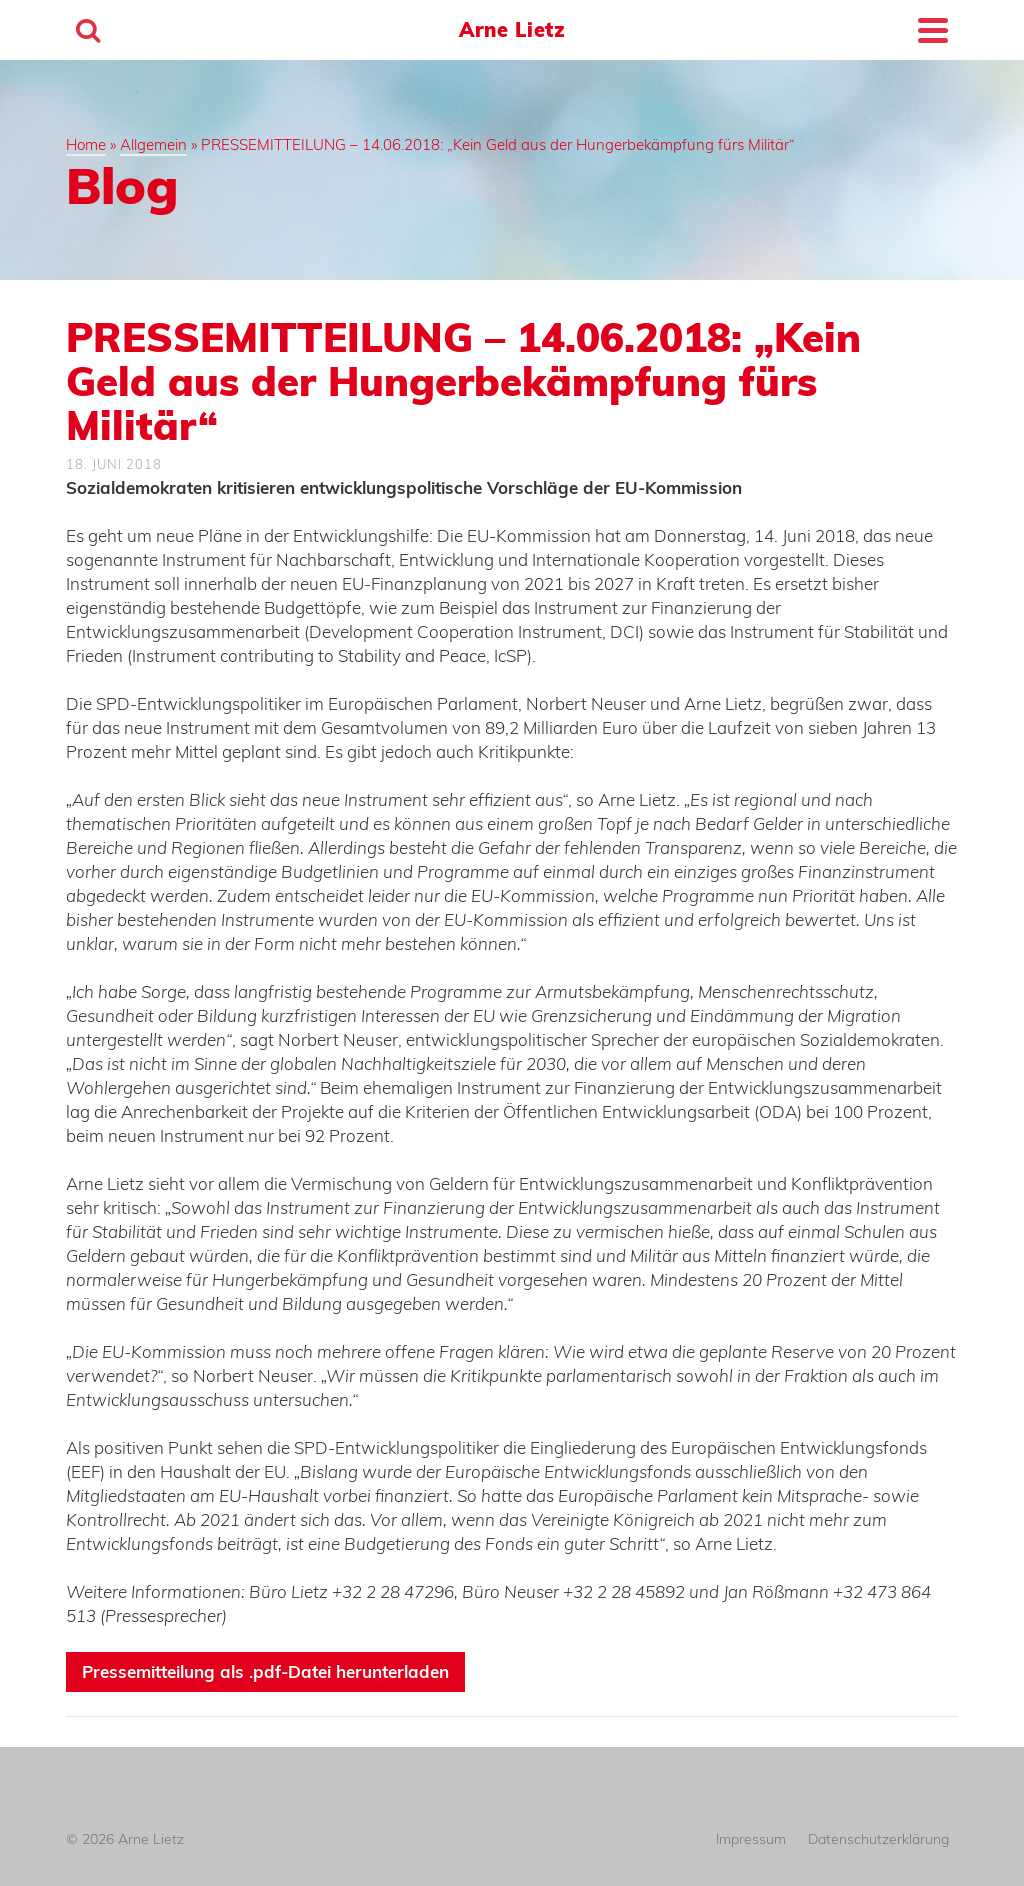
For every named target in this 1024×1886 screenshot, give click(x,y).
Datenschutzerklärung (878, 1839)
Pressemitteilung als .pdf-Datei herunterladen (265, 1671)
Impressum (751, 1839)
